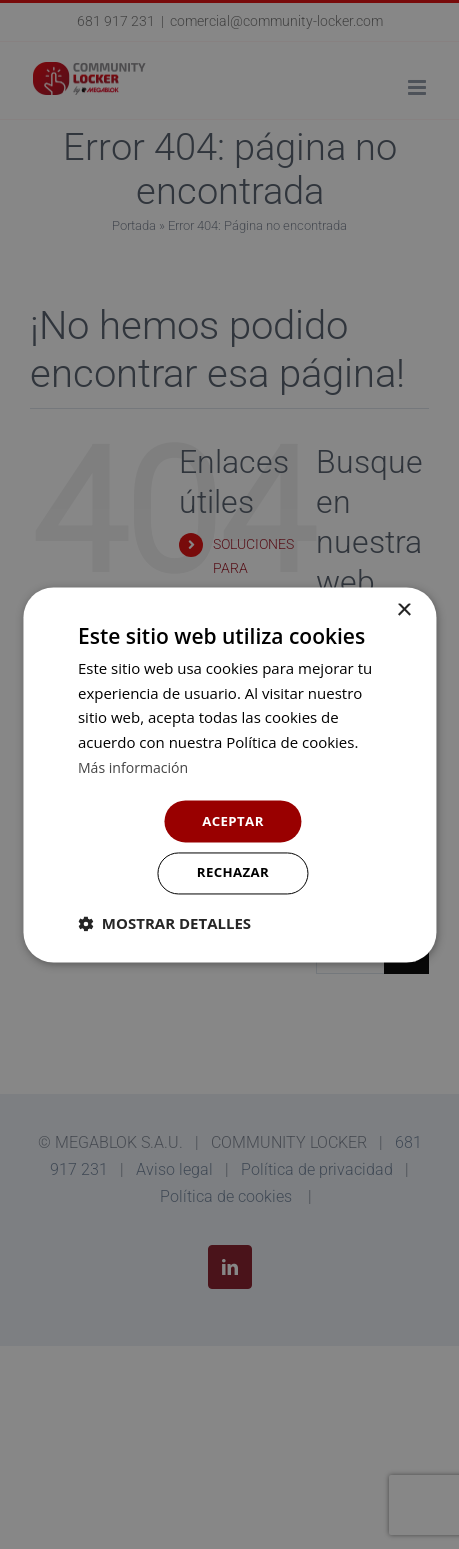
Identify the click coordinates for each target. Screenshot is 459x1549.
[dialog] (229, 775)
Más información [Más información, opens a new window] (136, 765)
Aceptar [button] (232, 819)
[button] (164, 925)
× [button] (403, 608)
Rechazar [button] (233, 873)
